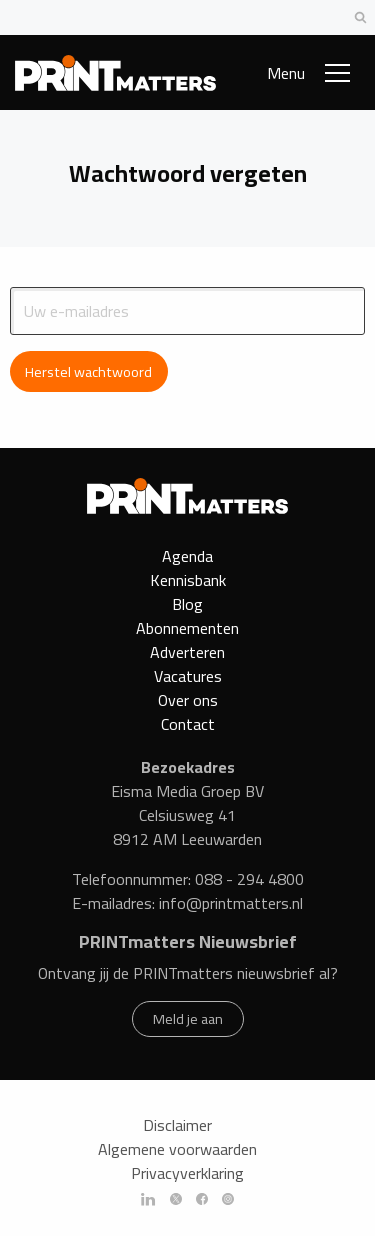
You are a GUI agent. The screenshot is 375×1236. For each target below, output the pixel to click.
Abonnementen (187, 628)
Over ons (188, 700)
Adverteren (187, 652)
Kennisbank (188, 580)
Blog (187, 604)
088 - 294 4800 (249, 882)
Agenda (187, 556)
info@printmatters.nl (231, 906)
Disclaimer (177, 1128)
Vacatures (188, 676)
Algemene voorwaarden (177, 1152)
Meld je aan (188, 1020)
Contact (188, 724)
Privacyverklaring (187, 1176)
